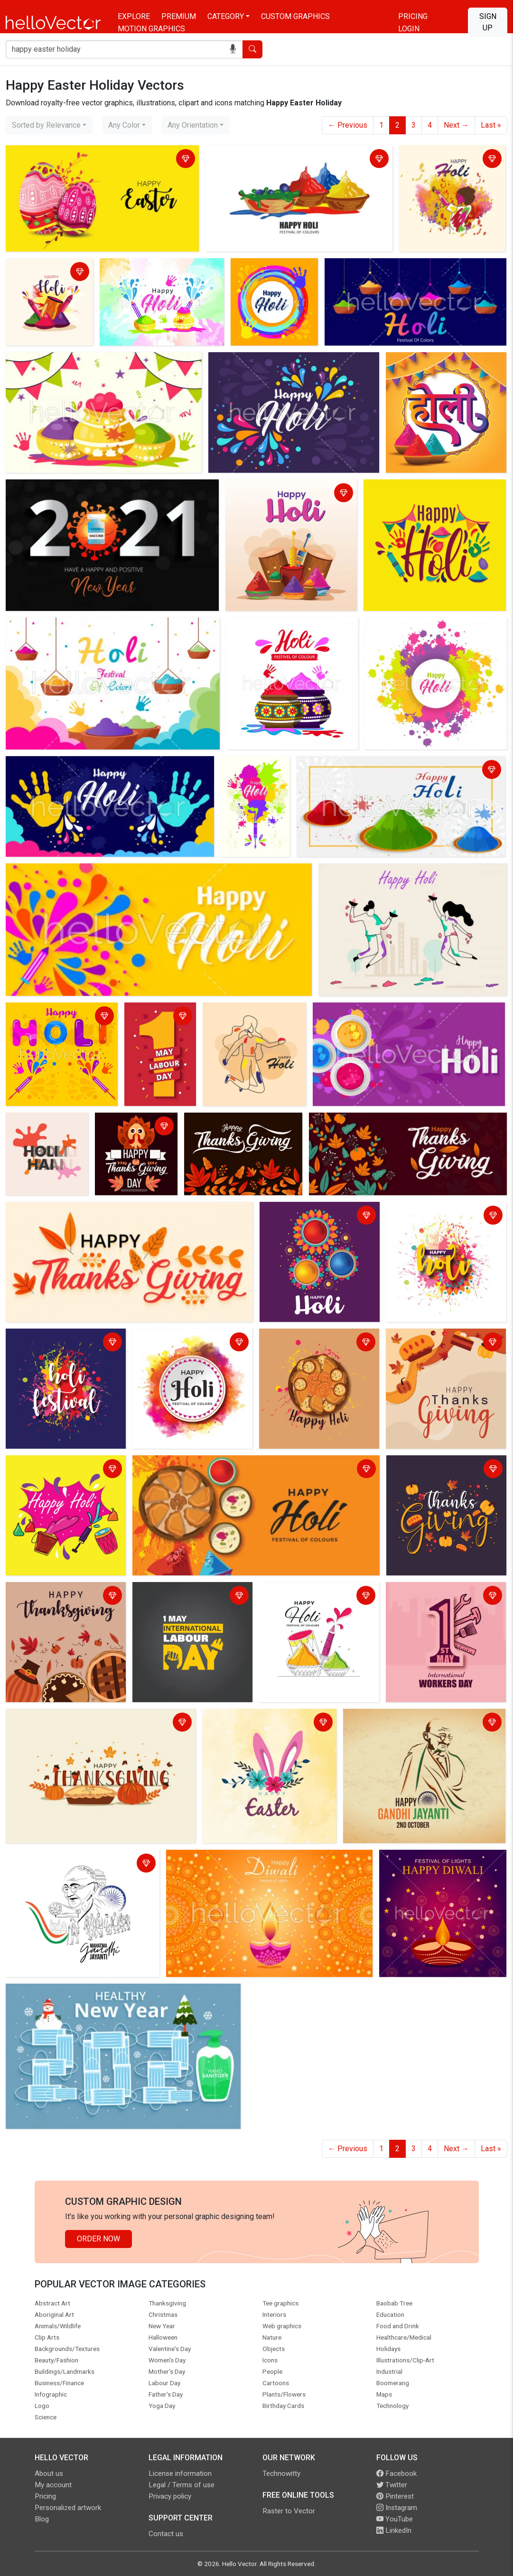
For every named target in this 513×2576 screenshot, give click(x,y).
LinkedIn (393, 2530)
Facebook (396, 2473)
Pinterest (395, 2496)
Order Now (98, 2238)
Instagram (396, 2507)
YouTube (394, 2519)
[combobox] (49, 125)
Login (409, 28)
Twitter (391, 2485)
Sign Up (487, 22)
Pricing (413, 16)
